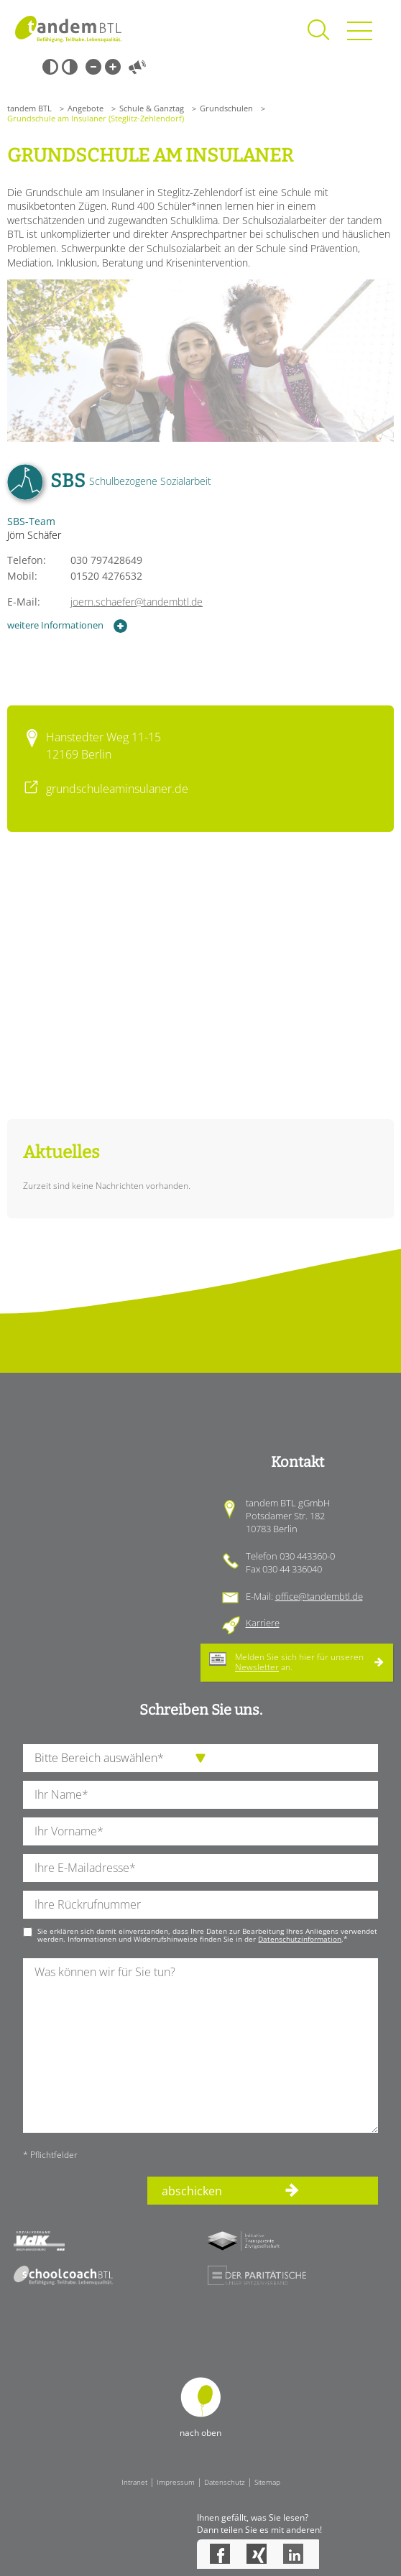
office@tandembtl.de (319, 1596)
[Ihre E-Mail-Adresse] (200, 1868)
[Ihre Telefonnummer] (200, 1905)
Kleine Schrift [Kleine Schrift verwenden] (93, 66)
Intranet (134, 2482)
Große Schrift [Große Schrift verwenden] (112, 66)
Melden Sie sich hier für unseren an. (299, 1662)
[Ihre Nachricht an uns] (200, 2045)
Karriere (263, 1622)
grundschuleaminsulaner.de (117, 789)
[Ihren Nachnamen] (200, 1795)
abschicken (192, 2191)
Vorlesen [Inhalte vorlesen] (137, 66)
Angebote (85, 108)
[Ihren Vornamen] (200, 1831)
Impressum (176, 2482)
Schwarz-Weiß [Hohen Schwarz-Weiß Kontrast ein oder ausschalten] (50, 66)
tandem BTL (29, 108)
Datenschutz (224, 2482)
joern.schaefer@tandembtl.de (136, 601)
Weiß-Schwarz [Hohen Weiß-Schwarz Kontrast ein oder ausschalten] (69, 66)
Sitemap (267, 2482)
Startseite (68, 28)
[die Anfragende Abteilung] (200, 1758)
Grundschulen (226, 108)
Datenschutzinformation (299, 1939)
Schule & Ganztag (151, 108)
